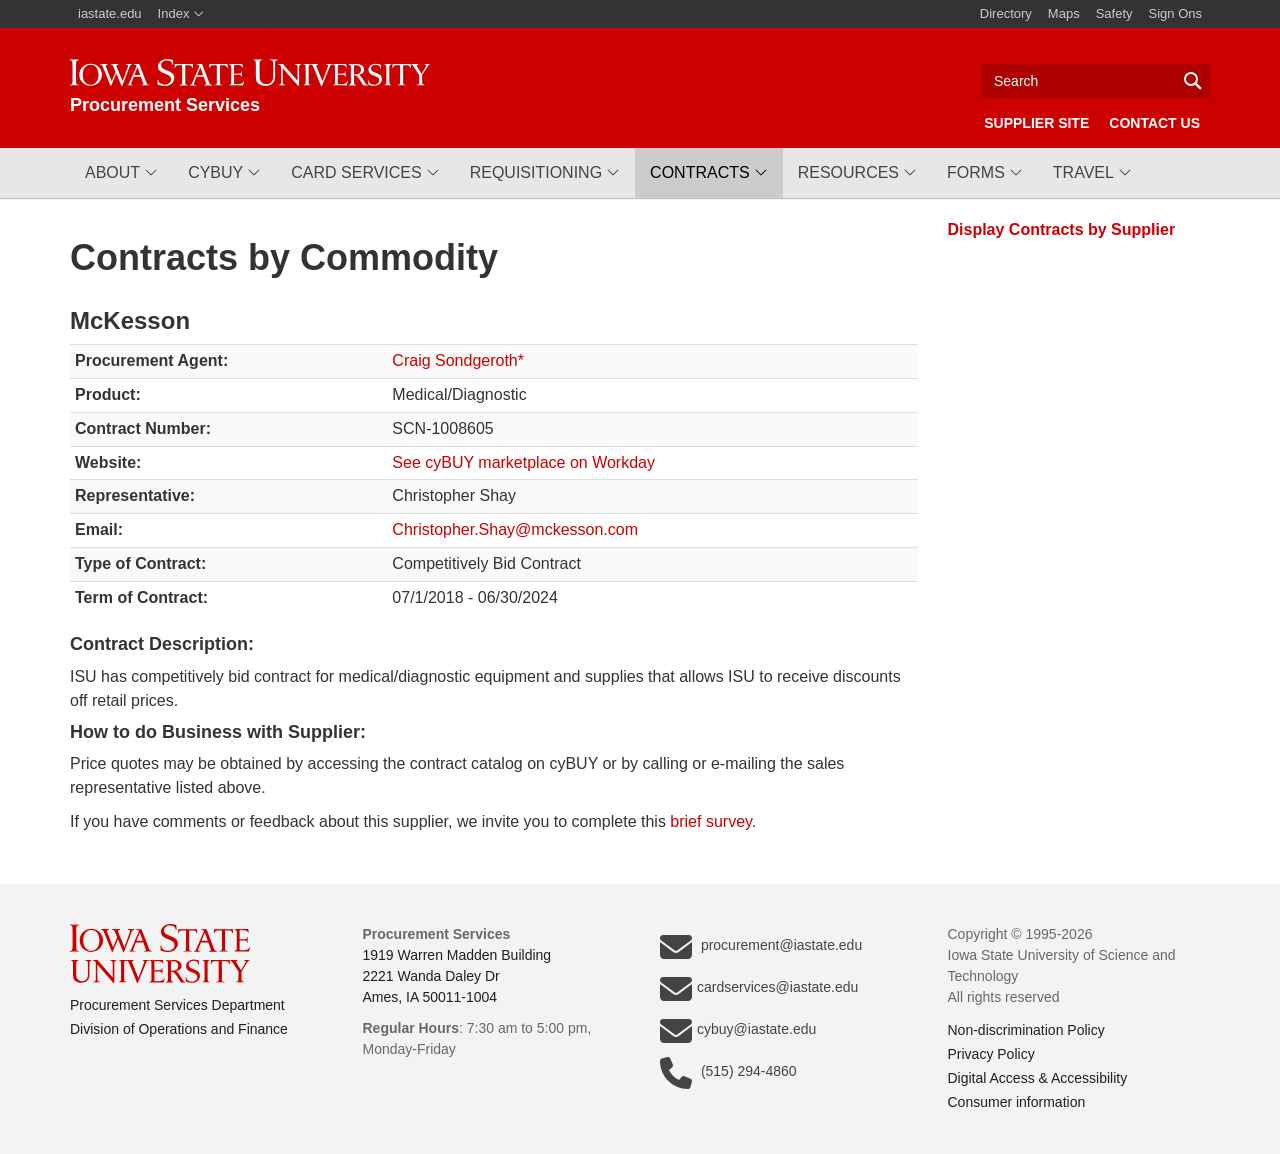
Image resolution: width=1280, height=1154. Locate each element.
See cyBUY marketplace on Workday (523, 462)
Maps (1064, 13)
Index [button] (181, 13)
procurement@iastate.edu (761, 947)
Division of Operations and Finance (179, 1029)
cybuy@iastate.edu (738, 1031)
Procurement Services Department (177, 1005)
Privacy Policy (991, 1054)
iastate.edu (110, 13)
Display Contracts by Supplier (1062, 229)
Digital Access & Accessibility (1038, 1078)
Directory (1006, 13)
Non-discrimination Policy (1026, 1030)
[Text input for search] (1096, 81)
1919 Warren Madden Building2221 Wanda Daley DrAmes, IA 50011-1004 (457, 976)
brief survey (711, 821)
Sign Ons (1175, 13)
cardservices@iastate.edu (759, 989)
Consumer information (1017, 1102)
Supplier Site (1036, 123)
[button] (121, 173)
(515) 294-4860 (728, 1073)
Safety (1114, 13)
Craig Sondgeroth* (458, 360)
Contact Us (1154, 123)
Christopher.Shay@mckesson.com (515, 529)
